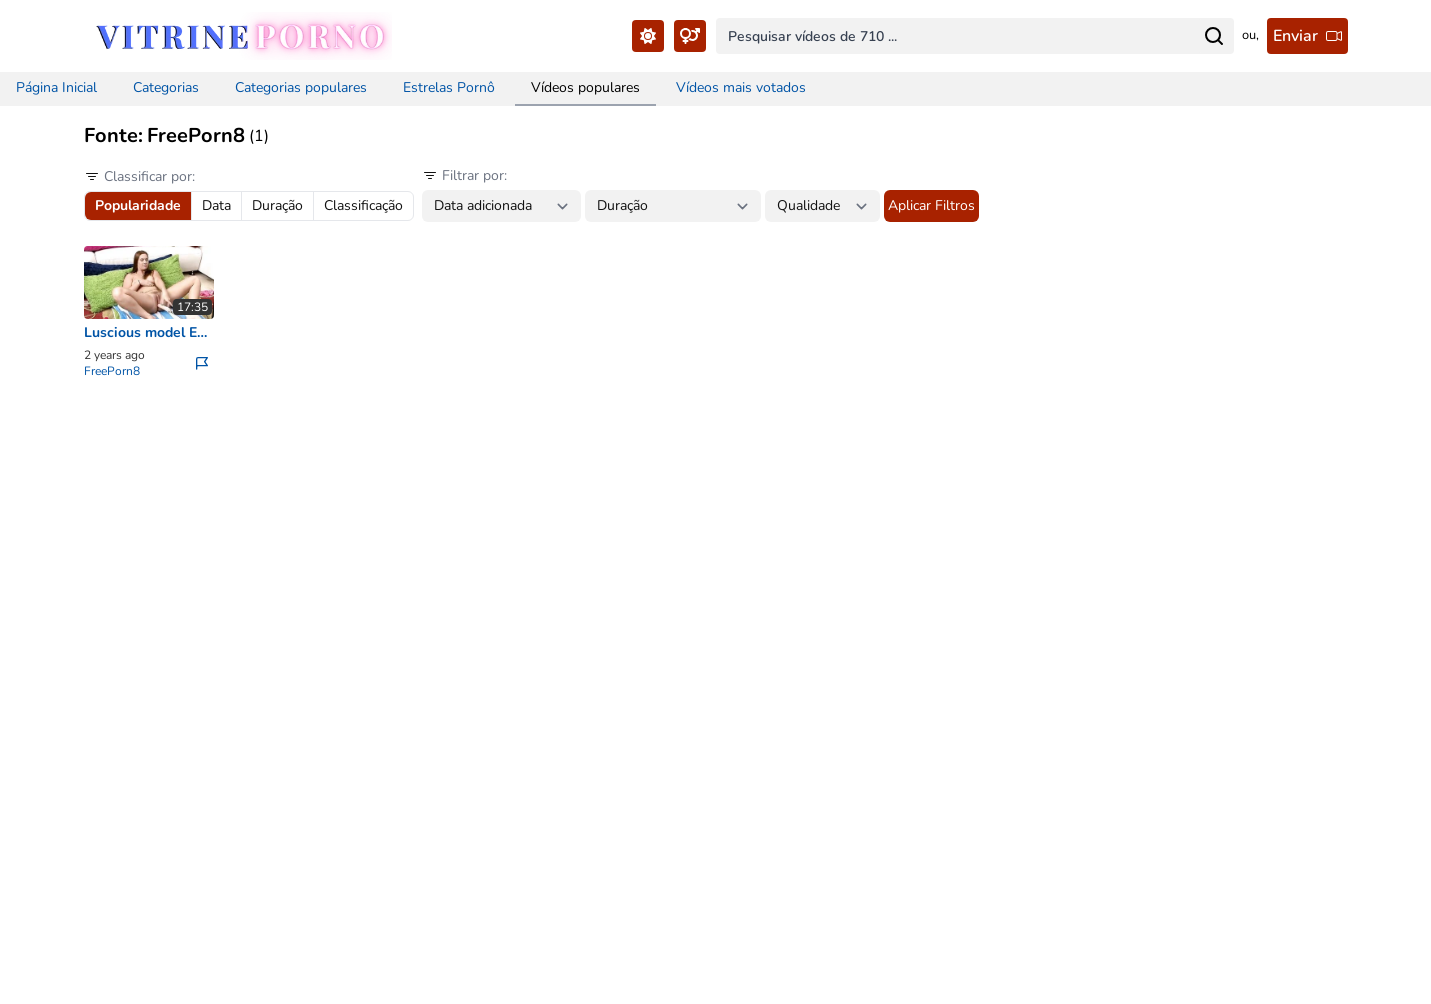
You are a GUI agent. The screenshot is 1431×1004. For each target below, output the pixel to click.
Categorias (166, 87)
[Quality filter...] (822, 206)
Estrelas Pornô (449, 87)
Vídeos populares (585, 87)
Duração (277, 205)
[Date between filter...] (501, 206)
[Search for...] (1214, 36)
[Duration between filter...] (673, 206)
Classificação (363, 205)
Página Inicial (56, 87)
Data (216, 205)
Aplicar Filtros (931, 205)
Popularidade (138, 205)
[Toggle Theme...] (648, 36)
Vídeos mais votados (741, 87)
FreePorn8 (112, 371)
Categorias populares (301, 87)
